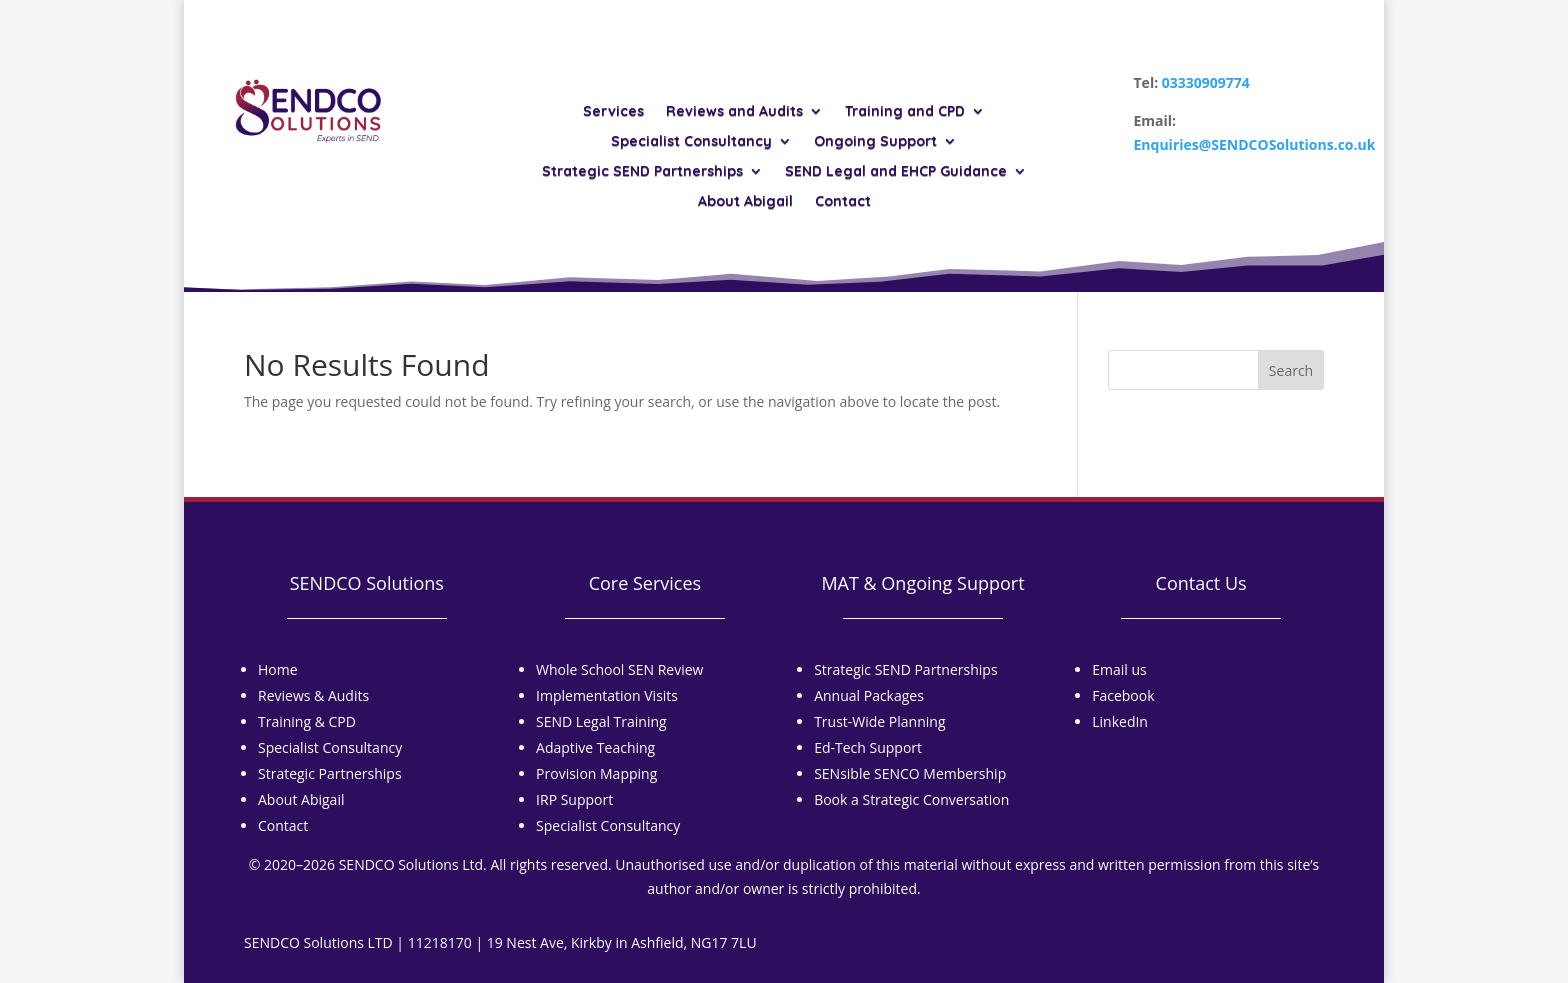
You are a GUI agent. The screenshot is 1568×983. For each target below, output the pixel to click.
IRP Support (574, 799)
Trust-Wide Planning (879, 721)
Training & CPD (307, 721)
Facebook (1123, 695)
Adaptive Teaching (595, 747)
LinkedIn (1120, 721)
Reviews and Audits (734, 112)
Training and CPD (905, 112)
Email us (1119, 669)
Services (613, 112)
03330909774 (1206, 82)
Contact (843, 202)
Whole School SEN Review (619, 669)
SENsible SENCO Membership (910, 773)
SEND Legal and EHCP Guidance (896, 172)
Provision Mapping (596, 773)
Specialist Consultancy (691, 142)
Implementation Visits (607, 695)
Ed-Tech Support (868, 747)
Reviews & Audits (313, 695)
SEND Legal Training (601, 721)
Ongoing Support (875, 142)
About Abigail (745, 202)
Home (278, 669)
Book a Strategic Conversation (911, 799)
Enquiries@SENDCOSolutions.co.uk (1255, 144)
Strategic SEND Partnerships (642, 172)
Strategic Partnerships (330, 773)
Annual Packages (869, 695)
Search (1291, 370)
